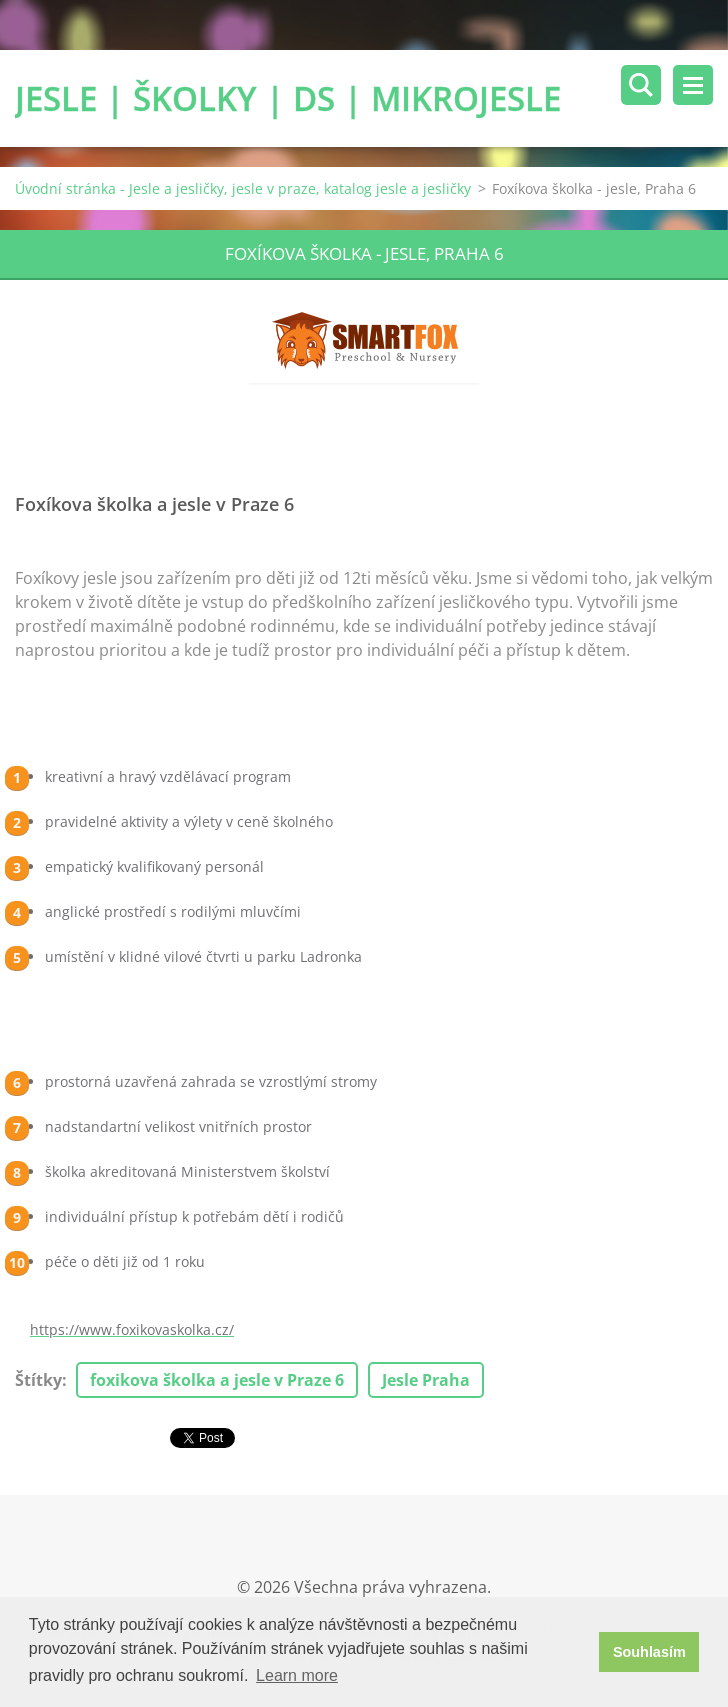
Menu (693, 85)
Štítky (38, 1380)
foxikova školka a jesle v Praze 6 (217, 1380)
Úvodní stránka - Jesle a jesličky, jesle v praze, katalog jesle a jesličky (243, 188)
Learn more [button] (297, 1675)
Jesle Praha (426, 1380)
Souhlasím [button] (649, 1652)
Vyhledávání (641, 85)
